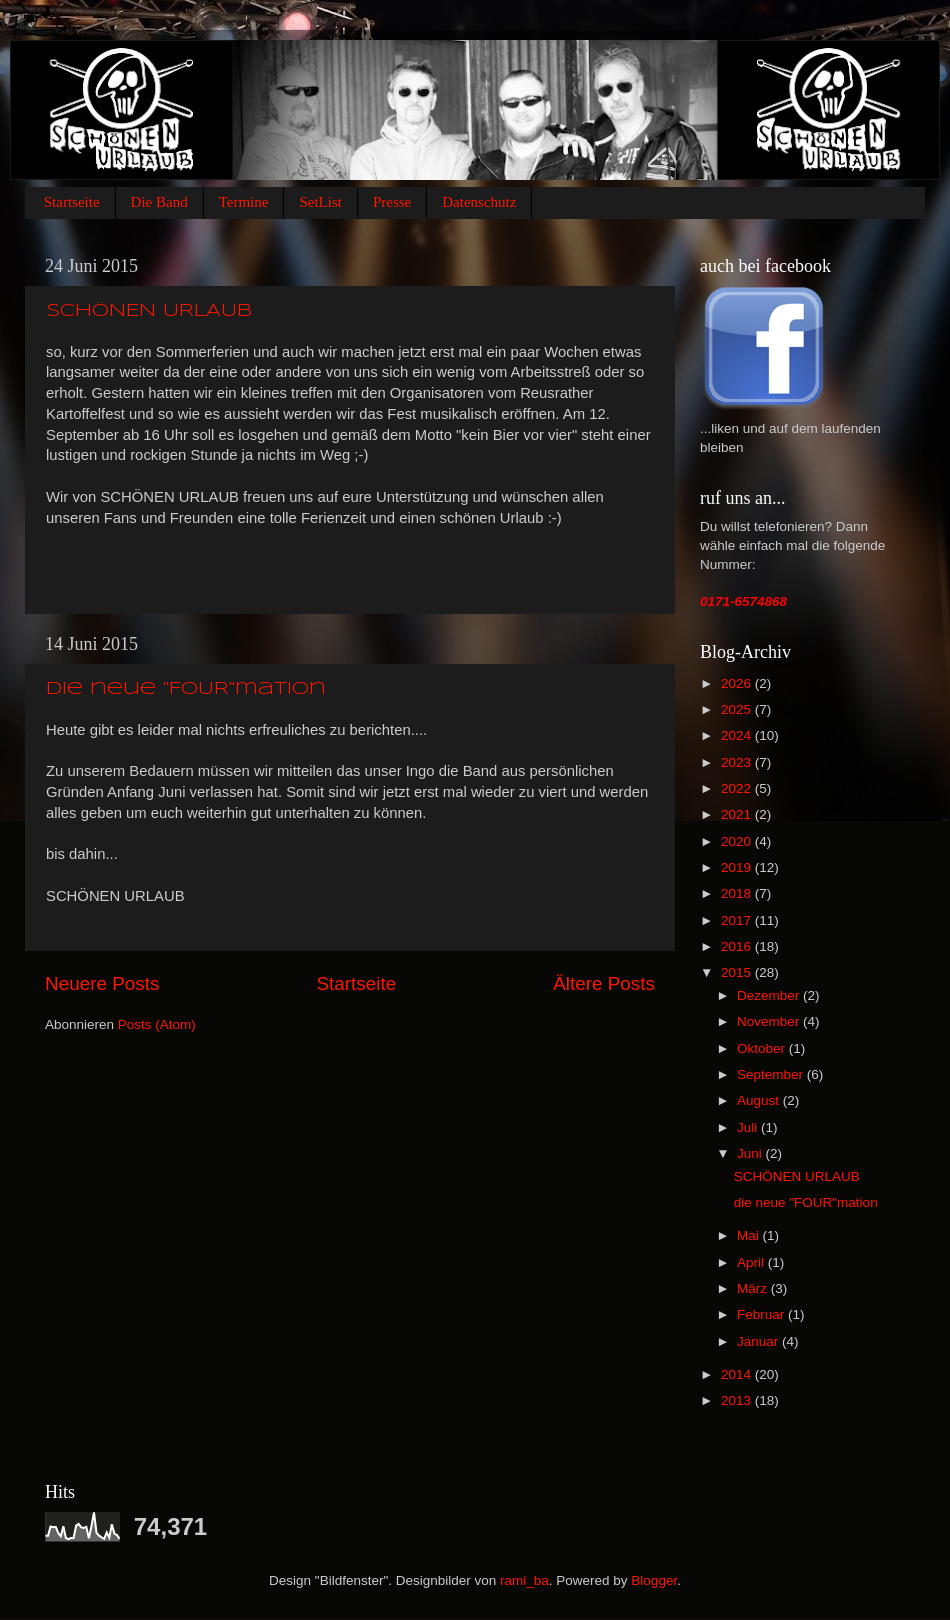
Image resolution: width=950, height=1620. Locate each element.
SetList (320, 202)
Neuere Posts (102, 983)
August (760, 1100)
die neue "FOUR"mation (186, 689)
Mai (750, 1235)
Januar (759, 1341)
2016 (738, 946)
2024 (738, 735)
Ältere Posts (604, 983)
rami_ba (524, 1580)
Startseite (72, 202)
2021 (738, 814)
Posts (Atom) (157, 1024)
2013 (738, 1400)
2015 (738, 972)
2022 (738, 788)
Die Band (159, 202)
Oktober (763, 1048)
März (754, 1288)
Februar (762, 1314)
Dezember (770, 995)
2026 (738, 683)
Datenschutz (479, 202)
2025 (738, 709)
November (770, 1021)
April (752, 1262)
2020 (738, 841)
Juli (749, 1127)
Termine (244, 202)
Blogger (654, 1580)
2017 (738, 920)
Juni (751, 1153)
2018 (738, 893)
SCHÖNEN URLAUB (149, 311)
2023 (738, 762)
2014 (738, 1374)
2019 (738, 867)
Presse (392, 202)
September (772, 1074)
